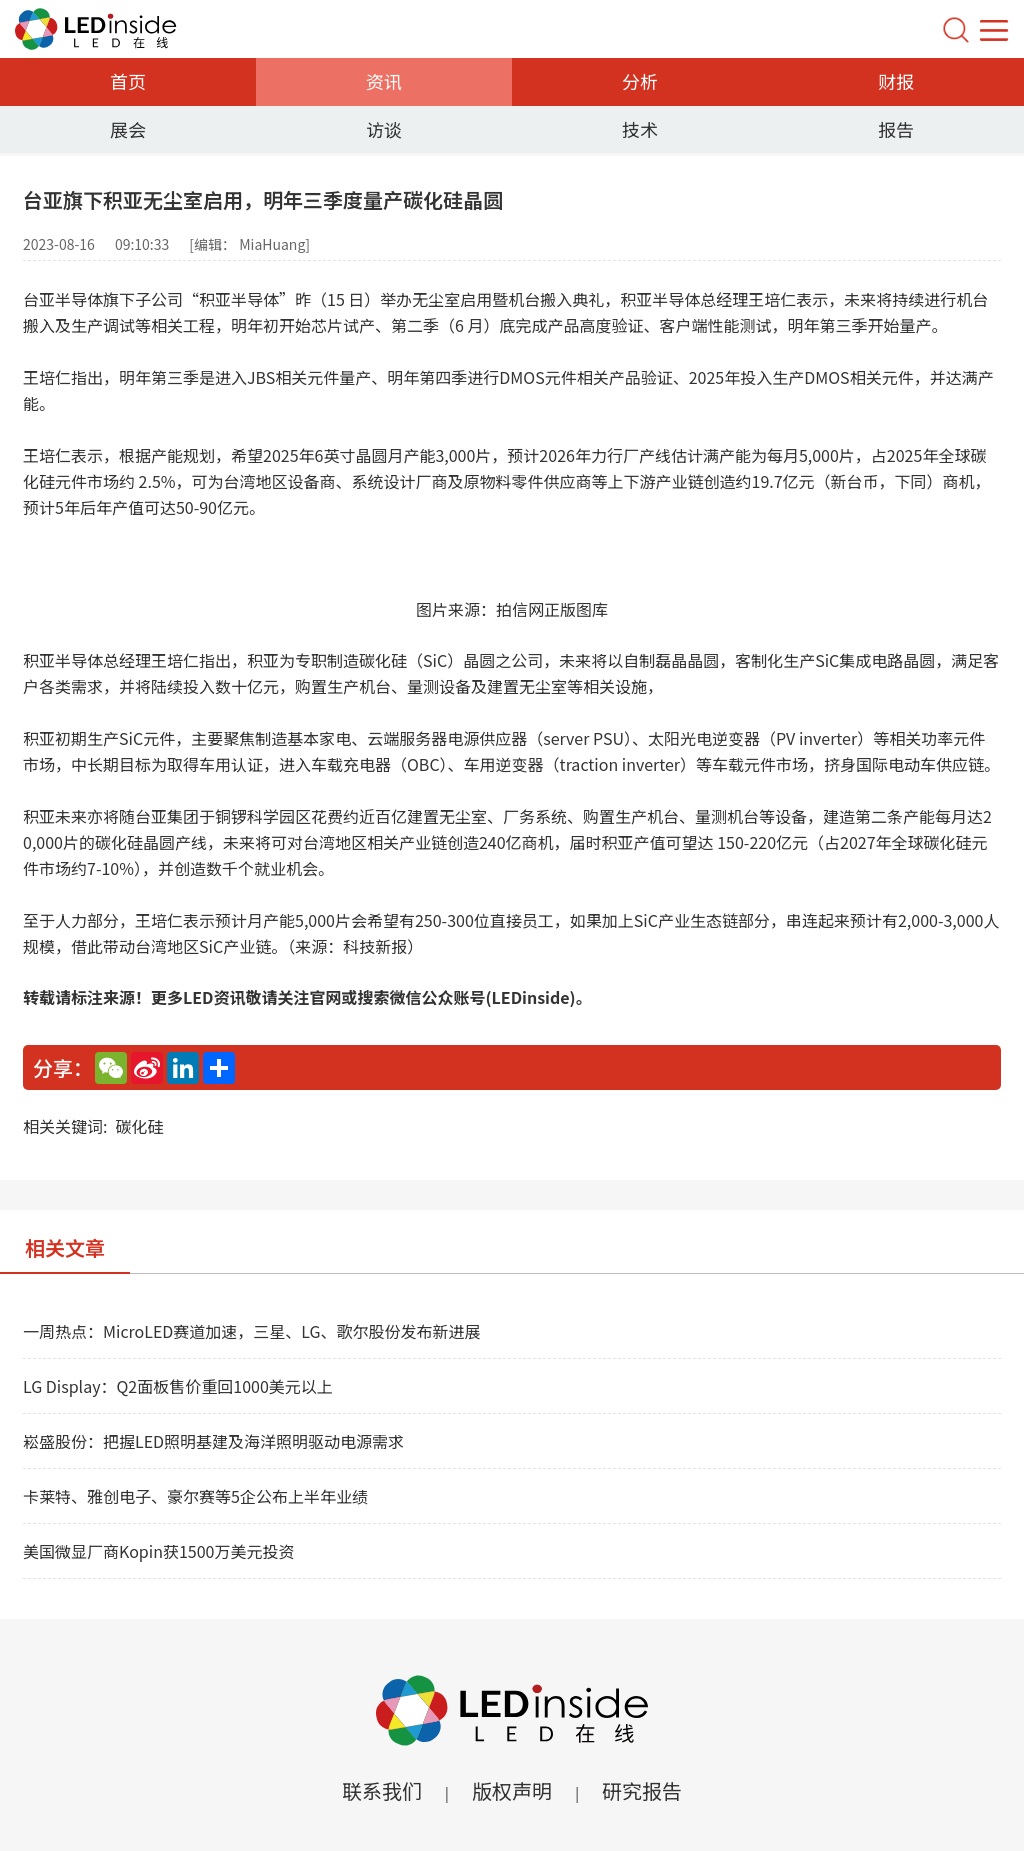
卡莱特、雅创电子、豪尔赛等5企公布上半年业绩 (195, 1496)
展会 (128, 129)
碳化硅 (139, 1126)
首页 (128, 81)
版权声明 (512, 1790)
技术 (640, 129)
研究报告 (642, 1790)
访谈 (384, 129)
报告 (896, 129)
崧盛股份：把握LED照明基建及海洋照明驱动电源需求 (213, 1441)
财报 (896, 81)
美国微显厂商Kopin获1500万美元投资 (158, 1551)
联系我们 (382, 1790)
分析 (640, 81)
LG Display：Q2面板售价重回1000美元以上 (178, 1386)
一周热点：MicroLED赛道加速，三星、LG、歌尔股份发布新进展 (252, 1331)
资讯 (384, 81)
